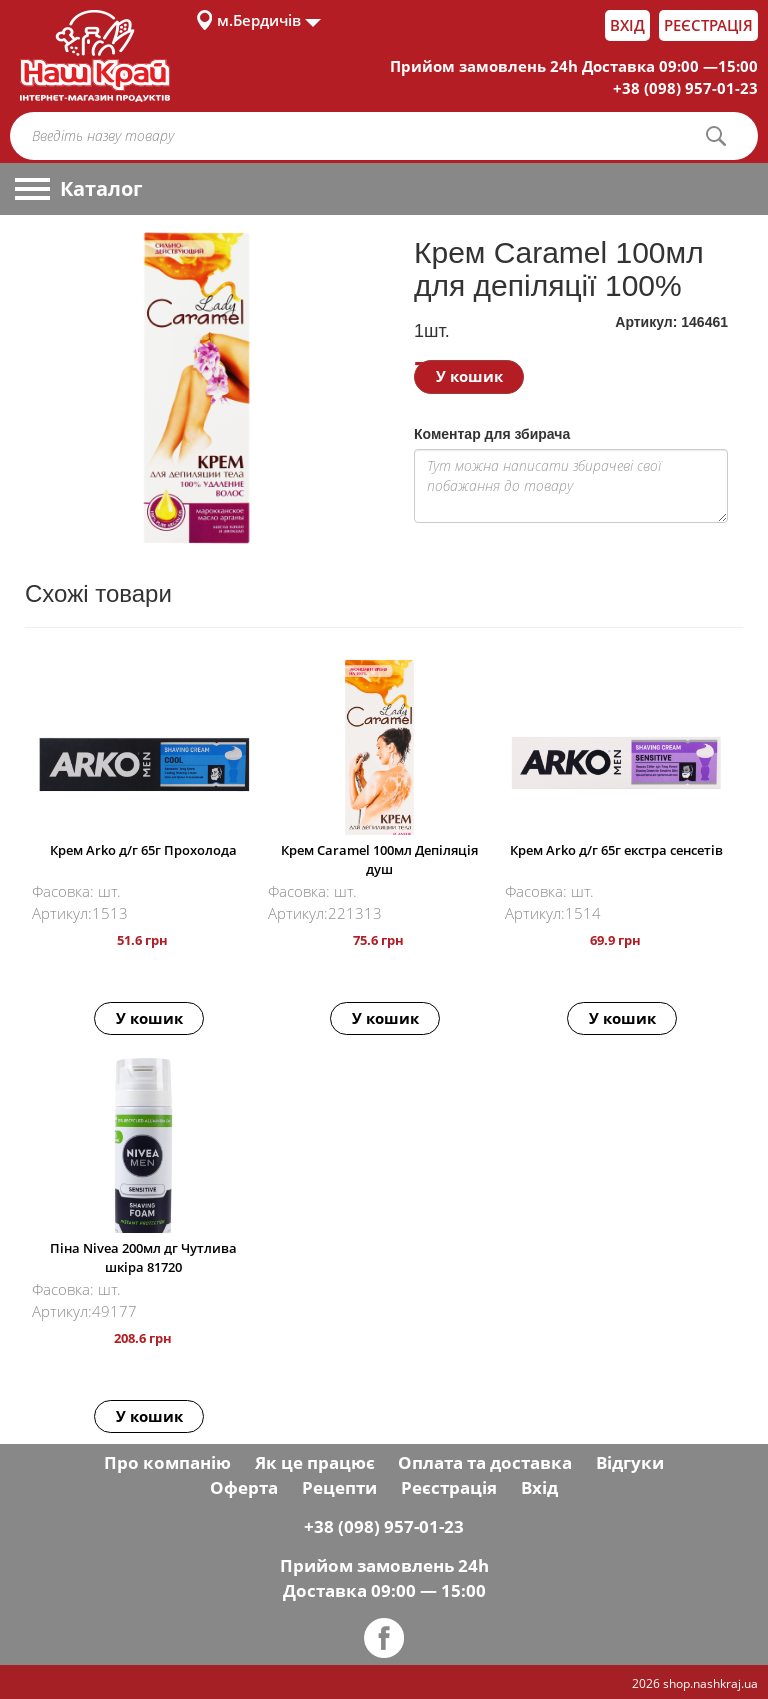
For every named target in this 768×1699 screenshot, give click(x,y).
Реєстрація (708, 25)
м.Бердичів (259, 20)
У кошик (469, 376)
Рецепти (339, 1487)
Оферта (244, 1487)
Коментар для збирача (492, 434)
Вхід (627, 25)
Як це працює (315, 1462)
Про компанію (167, 1462)
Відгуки (630, 1462)
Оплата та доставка (485, 1462)
